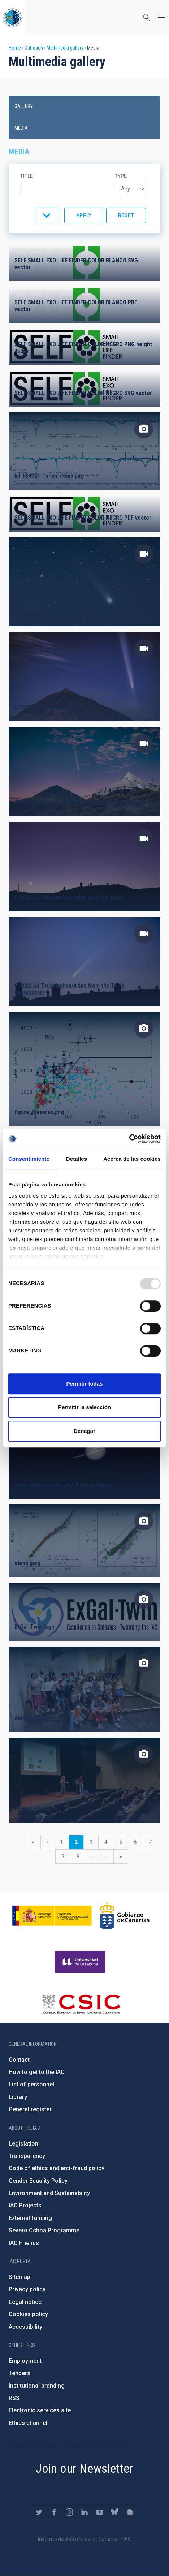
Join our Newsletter (84, 2468)
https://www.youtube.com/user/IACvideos (99, 2512)
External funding (30, 2218)
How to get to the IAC (37, 2072)
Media (21, 128)
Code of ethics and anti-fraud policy (56, 2168)
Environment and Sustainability (49, 2193)
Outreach (34, 48)
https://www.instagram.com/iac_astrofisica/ (69, 2512)
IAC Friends (24, 2243)
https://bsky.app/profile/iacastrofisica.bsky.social (114, 2512)
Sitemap (19, 2277)
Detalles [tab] (76, 1159)
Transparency (27, 2155)
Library (18, 2097)
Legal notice (25, 2301)
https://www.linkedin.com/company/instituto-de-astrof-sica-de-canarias (84, 2512)
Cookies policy (28, 2314)
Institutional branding (37, 2385)
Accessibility (25, 2326)
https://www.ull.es (81, 1962)
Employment (25, 2360)
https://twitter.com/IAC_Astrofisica (39, 2512)
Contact (19, 2059)
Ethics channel (28, 2423)
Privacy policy (27, 2289)
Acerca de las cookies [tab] (132, 1159)
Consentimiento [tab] (29, 1159)
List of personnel (31, 2084)
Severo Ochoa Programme (44, 2230)
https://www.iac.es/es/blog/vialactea (130, 2512)
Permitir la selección (84, 1407)
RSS (14, 2398)
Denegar (84, 1431)
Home (15, 48)
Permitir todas (84, 1384)
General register (30, 2109)
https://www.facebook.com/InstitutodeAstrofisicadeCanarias (54, 2512)
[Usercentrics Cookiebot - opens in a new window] (129, 1138)
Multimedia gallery (65, 48)
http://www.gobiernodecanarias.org (124, 1915)
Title (26, 176)
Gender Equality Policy (38, 2180)
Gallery (23, 106)
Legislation (23, 2143)
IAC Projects (25, 2205)
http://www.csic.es (81, 2004)
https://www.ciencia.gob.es (52, 1915)
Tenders (19, 2373)
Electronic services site (40, 2410)
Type (121, 176)
